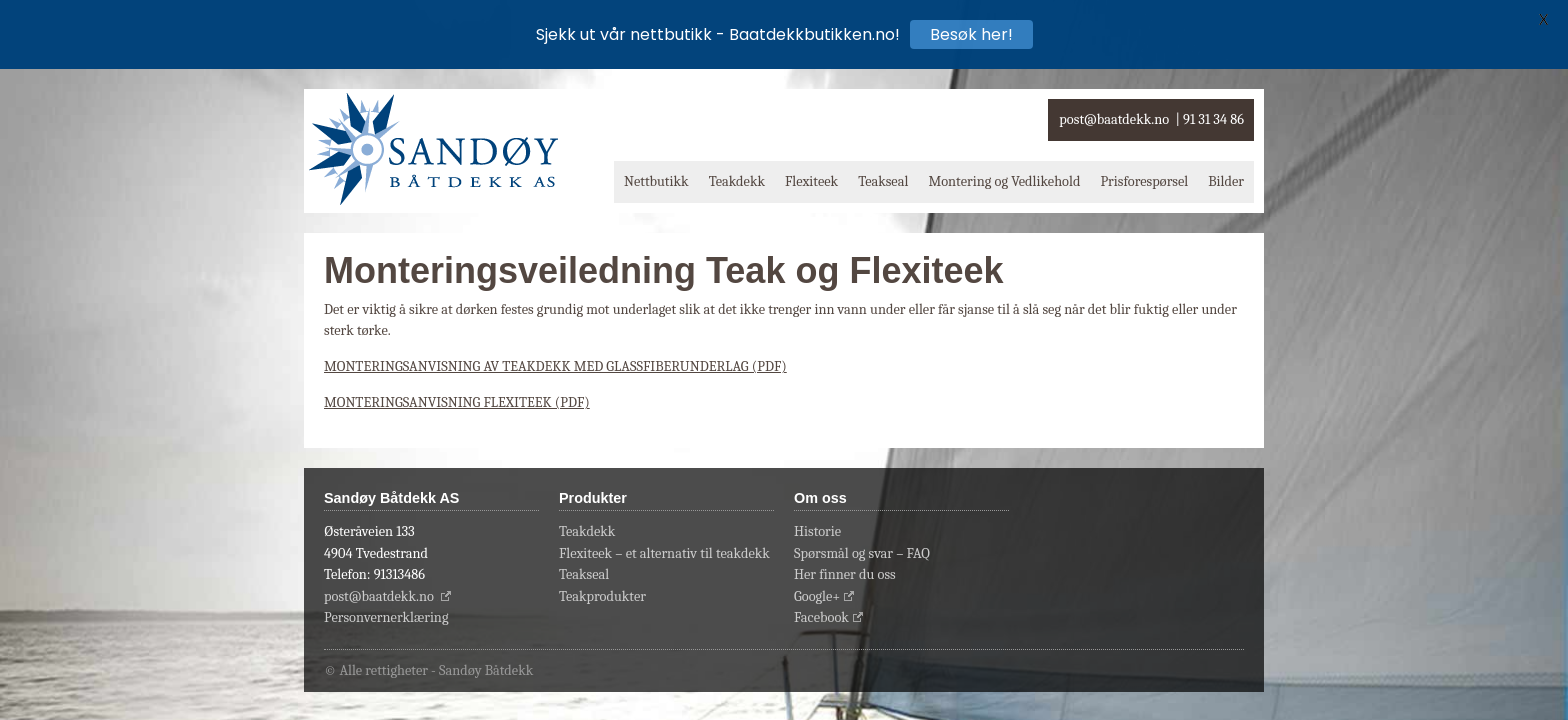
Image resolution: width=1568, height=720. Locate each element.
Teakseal (883, 181)
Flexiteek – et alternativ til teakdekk (664, 553)
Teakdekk (737, 181)
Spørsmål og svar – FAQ (862, 553)
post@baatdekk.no (1114, 119)
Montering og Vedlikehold (1004, 181)
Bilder (1226, 181)
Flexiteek (811, 181)
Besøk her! (971, 34)
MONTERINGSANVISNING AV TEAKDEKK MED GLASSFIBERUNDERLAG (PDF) (555, 366)
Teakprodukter (602, 596)
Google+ (817, 596)
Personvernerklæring (386, 617)
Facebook (821, 617)
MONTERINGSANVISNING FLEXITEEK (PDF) (457, 402)
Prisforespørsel (1144, 181)
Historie (817, 531)
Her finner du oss (845, 574)
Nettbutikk (656, 181)
